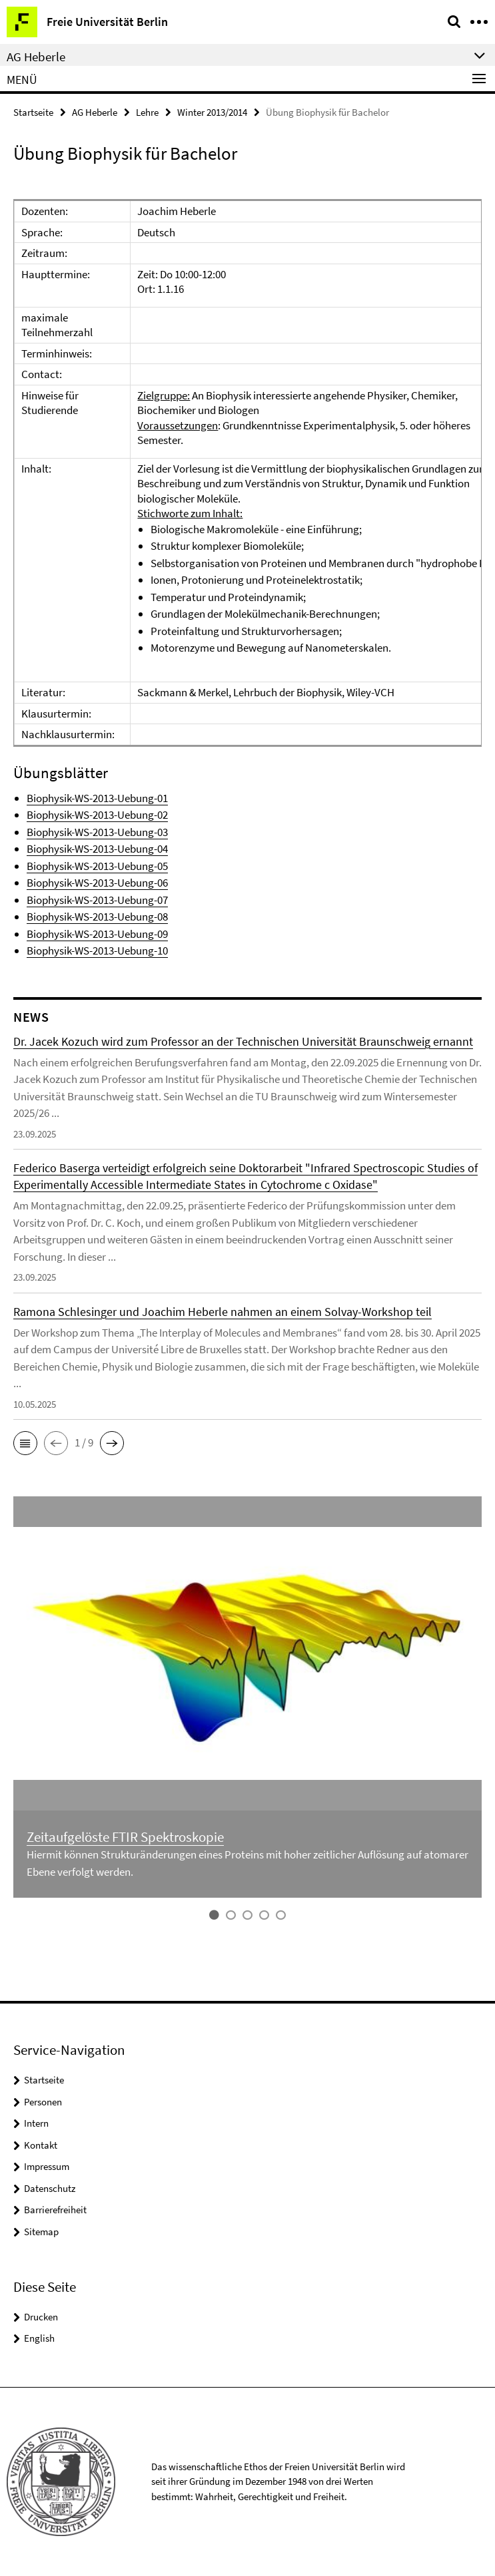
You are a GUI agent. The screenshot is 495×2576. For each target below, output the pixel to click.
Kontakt (40, 2145)
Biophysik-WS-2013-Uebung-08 (97, 916)
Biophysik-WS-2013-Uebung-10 (97, 950)
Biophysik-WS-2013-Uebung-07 (97, 900)
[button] (25, 1443)
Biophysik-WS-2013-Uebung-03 (97, 832)
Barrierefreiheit (55, 2209)
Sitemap (41, 2231)
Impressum (46, 2166)
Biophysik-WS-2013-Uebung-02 (97, 814)
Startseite (33, 112)
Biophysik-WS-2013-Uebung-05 (97, 866)
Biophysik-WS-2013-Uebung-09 (97, 934)
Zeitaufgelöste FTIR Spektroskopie (125, 1837)
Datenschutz (49, 2188)
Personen (43, 2101)
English (39, 2338)
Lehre (147, 112)
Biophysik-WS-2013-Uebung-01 (97, 798)
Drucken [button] (41, 2316)
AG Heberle (94, 112)
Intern (36, 2123)
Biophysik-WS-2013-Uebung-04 (97, 848)
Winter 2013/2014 (212, 112)
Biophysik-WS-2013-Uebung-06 (97, 882)
